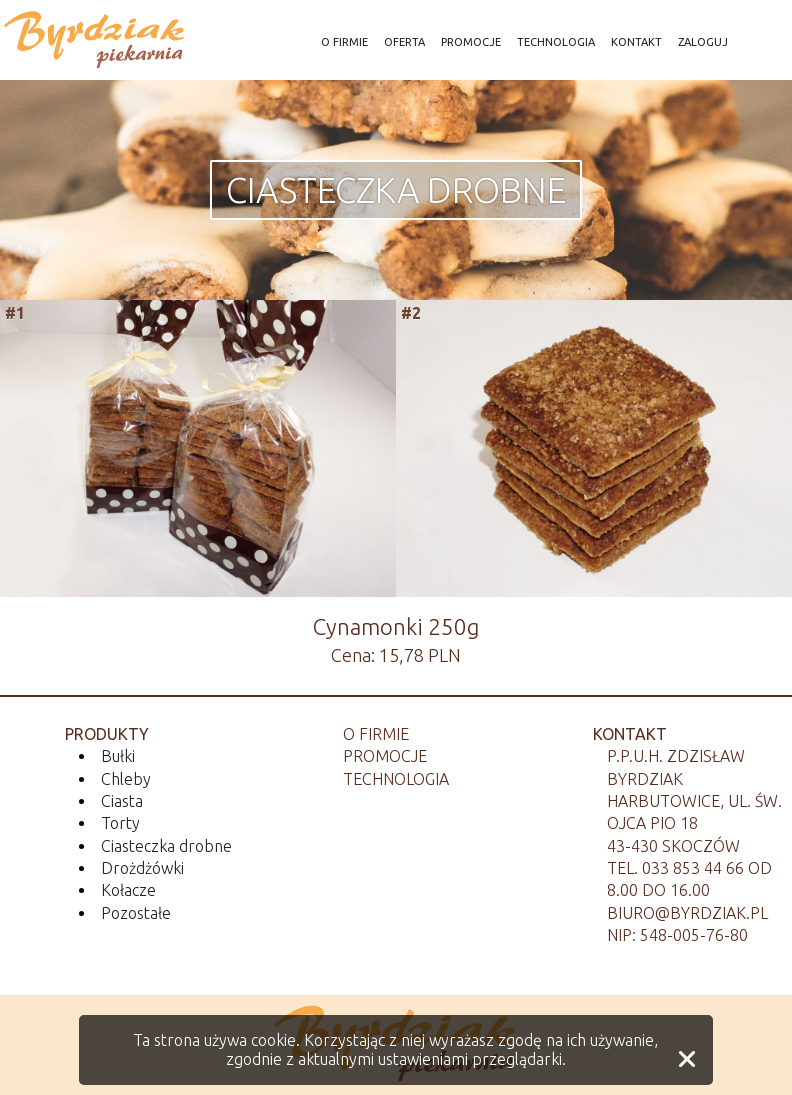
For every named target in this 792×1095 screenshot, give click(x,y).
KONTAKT (636, 42)
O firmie (376, 734)
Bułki (118, 756)
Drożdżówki (142, 868)
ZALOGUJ (703, 42)
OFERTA (404, 42)
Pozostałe (136, 913)
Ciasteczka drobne (396, 190)
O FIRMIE (344, 42)
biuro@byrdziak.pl (687, 913)
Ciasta (122, 801)
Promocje (385, 756)
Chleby (126, 779)
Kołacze (128, 890)
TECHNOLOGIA (556, 42)
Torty (120, 823)
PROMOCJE (471, 42)
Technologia (396, 779)
